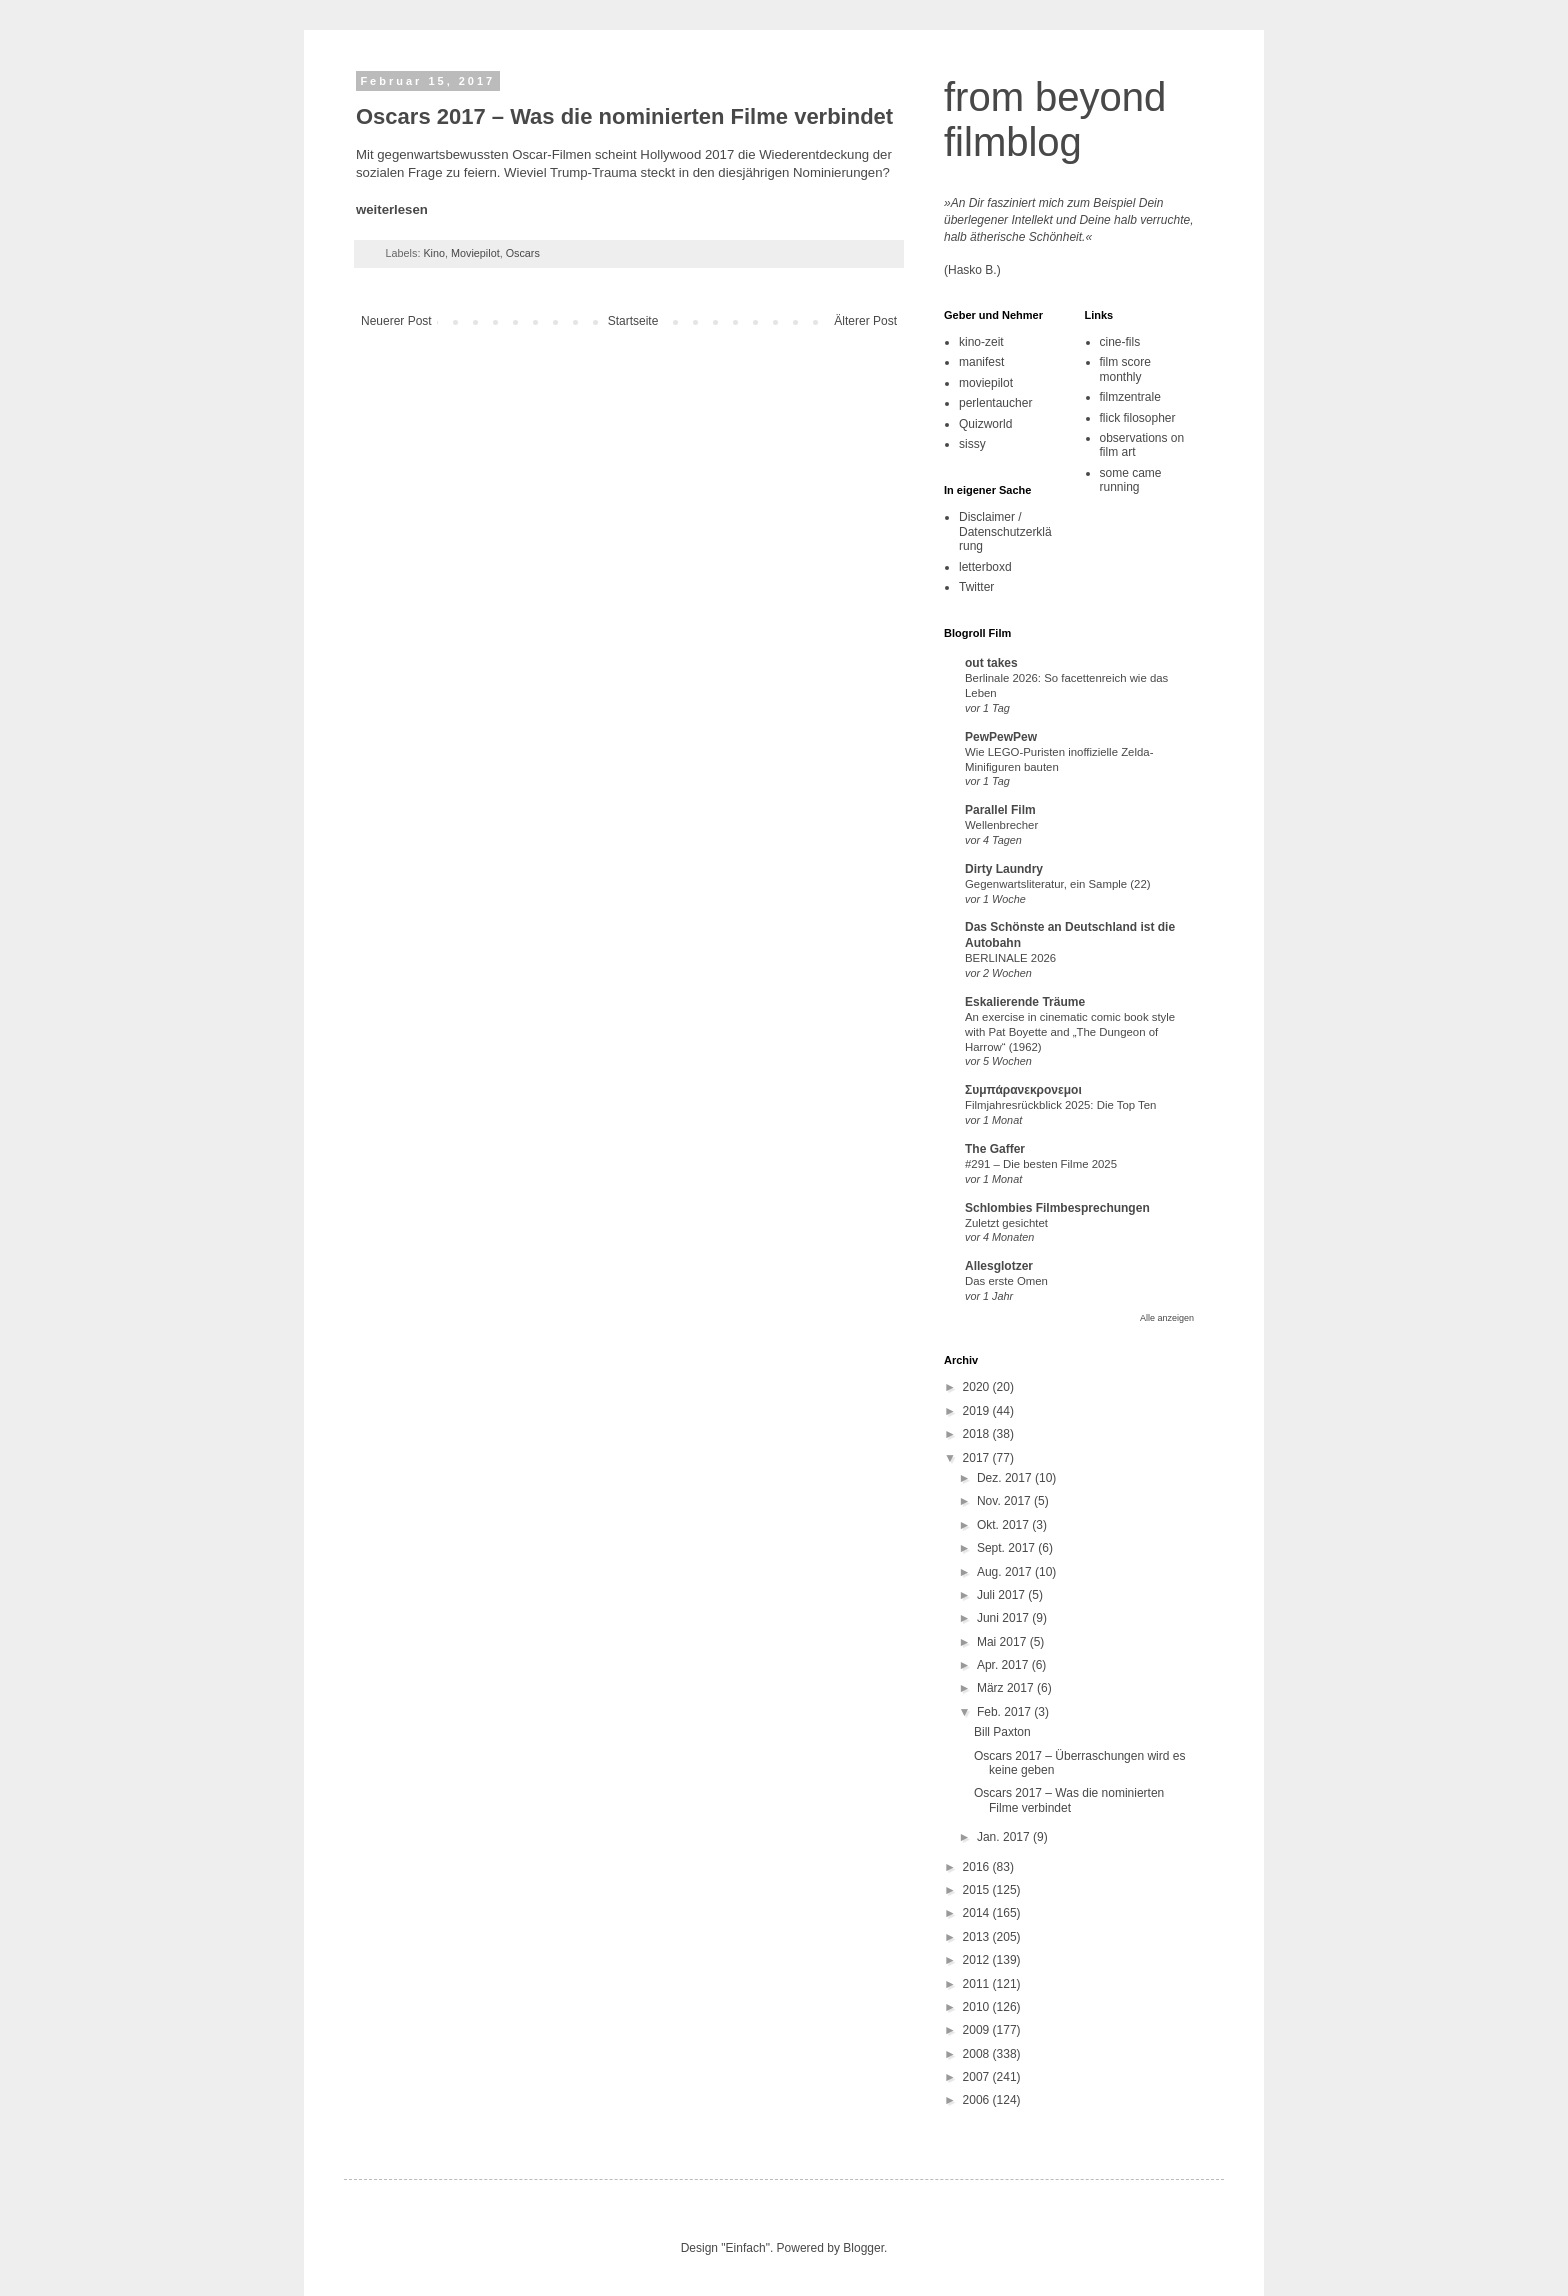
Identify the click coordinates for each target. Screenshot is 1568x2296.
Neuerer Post (396, 321)
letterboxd (985, 567)
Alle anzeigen (1167, 1318)
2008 (978, 2054)
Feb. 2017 (1005, 1712)
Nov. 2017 (1005, 1501)
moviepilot (986, 383)
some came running (1131, 480)
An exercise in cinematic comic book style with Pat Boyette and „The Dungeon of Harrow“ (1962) (1070, 1032)
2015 (978, 1890)
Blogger (863, 2248)
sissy (972, 444)
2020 (978, 1387)
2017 (978, 1458)
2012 (978, 1960)
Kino (434, 253)
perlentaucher (995, 403)
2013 (978, 1937)
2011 (978, 1984)
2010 (978, 2007)
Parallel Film (1000, 810)
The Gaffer (995, 1149)
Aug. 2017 (1006, 1572)
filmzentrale (1130, 397)
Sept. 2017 (1007, 1548)
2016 (978, 1867)
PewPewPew (1001, 737)
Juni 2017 (1004, 1618)
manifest (981, 362)
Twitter (976, 587)
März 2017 (1007, 1688)
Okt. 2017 (1004, 1525)
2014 (978, 1913)
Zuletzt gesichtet (1006, 1223)
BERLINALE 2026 (1010, 958)
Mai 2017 (1003, 1642)
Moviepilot (475, 253)
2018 (978, 1434)
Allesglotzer (999, 1266)
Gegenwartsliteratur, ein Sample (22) (1058, 884)
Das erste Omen (1006, 1281)
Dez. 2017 (1006, 1478)
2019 (978, 1411)
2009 (978, 2030)
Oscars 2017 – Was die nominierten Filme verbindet (1069, 1800)
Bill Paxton (1002, 1732)
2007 (978, 2077)
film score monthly (1125, 369)
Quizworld (985, 424)
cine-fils (1120, 342)
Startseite (633, 321)
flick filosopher (1138, 418)
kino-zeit (981, 342)
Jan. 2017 (1005, 1837)
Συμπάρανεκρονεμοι (1023, 1090)
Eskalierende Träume (1025, 1002)
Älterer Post (865, 321)
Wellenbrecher (1001, 825)
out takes (991, 663)
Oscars (523, 253)
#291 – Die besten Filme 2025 (1041, 1164)
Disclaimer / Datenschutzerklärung (1005, 531)
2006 (978, 2100)
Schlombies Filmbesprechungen (1057, 1208)
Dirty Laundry (1004, 869)
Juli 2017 (1002, 1595)
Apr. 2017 (1004, 1665)
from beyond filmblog (1055, 119)
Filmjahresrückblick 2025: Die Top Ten (1060, 1105)
